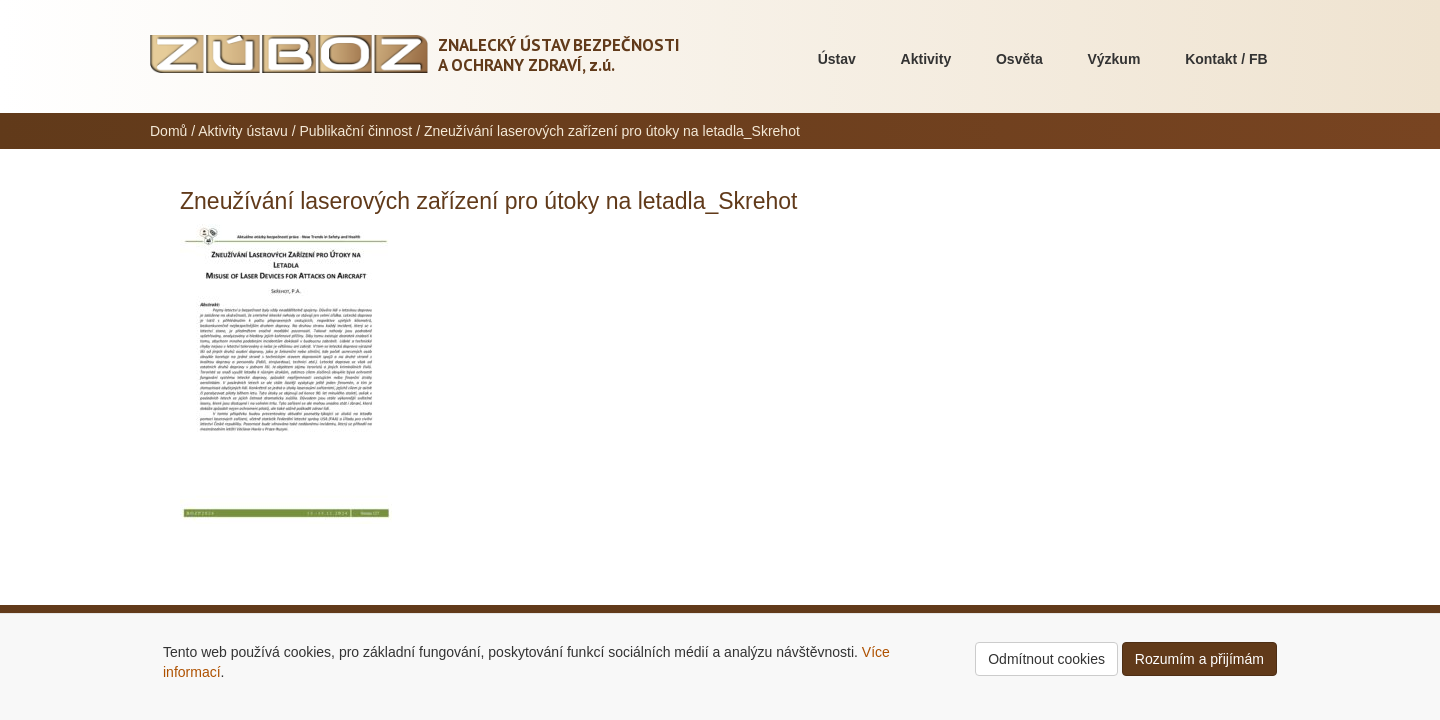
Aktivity (926, 59)
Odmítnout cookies (1046, 659)
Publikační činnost (355, 131)
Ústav (837, 59)
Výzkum (1113, 59)
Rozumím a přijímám (1199, 659)
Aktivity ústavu (242, 131)
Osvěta (1019, 59)
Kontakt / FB (1226, 59)
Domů (168, 131)
